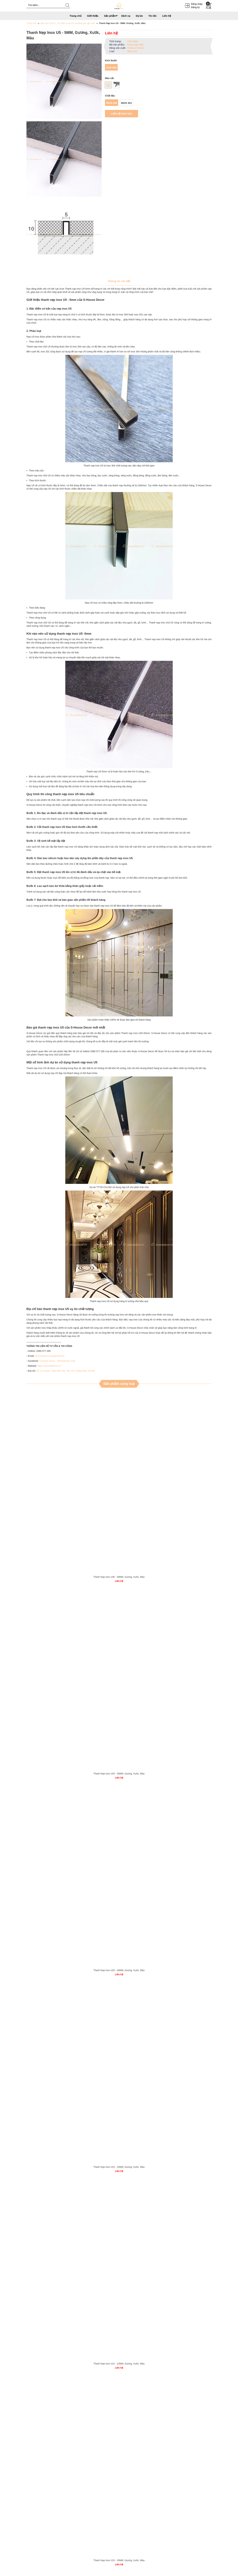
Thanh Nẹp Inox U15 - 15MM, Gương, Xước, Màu (119, 2167)
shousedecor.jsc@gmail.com (49, 1356)
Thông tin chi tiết (119, 281)
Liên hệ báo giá (121, 113)
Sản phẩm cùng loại (119, 1384)
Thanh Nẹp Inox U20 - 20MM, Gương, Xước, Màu (119, 1970)
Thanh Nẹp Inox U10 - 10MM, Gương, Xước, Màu (119, 2560)
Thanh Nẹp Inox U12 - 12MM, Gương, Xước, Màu (119, 2363)
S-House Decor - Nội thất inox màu (57, 1361)
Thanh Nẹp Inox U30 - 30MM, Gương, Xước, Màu (119, 1577)
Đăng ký (195, 7)
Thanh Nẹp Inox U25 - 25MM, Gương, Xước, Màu (119, 1773)
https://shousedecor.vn (49, 1366)
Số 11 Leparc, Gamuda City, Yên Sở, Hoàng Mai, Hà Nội (66, 1370)
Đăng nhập (196, 4)
